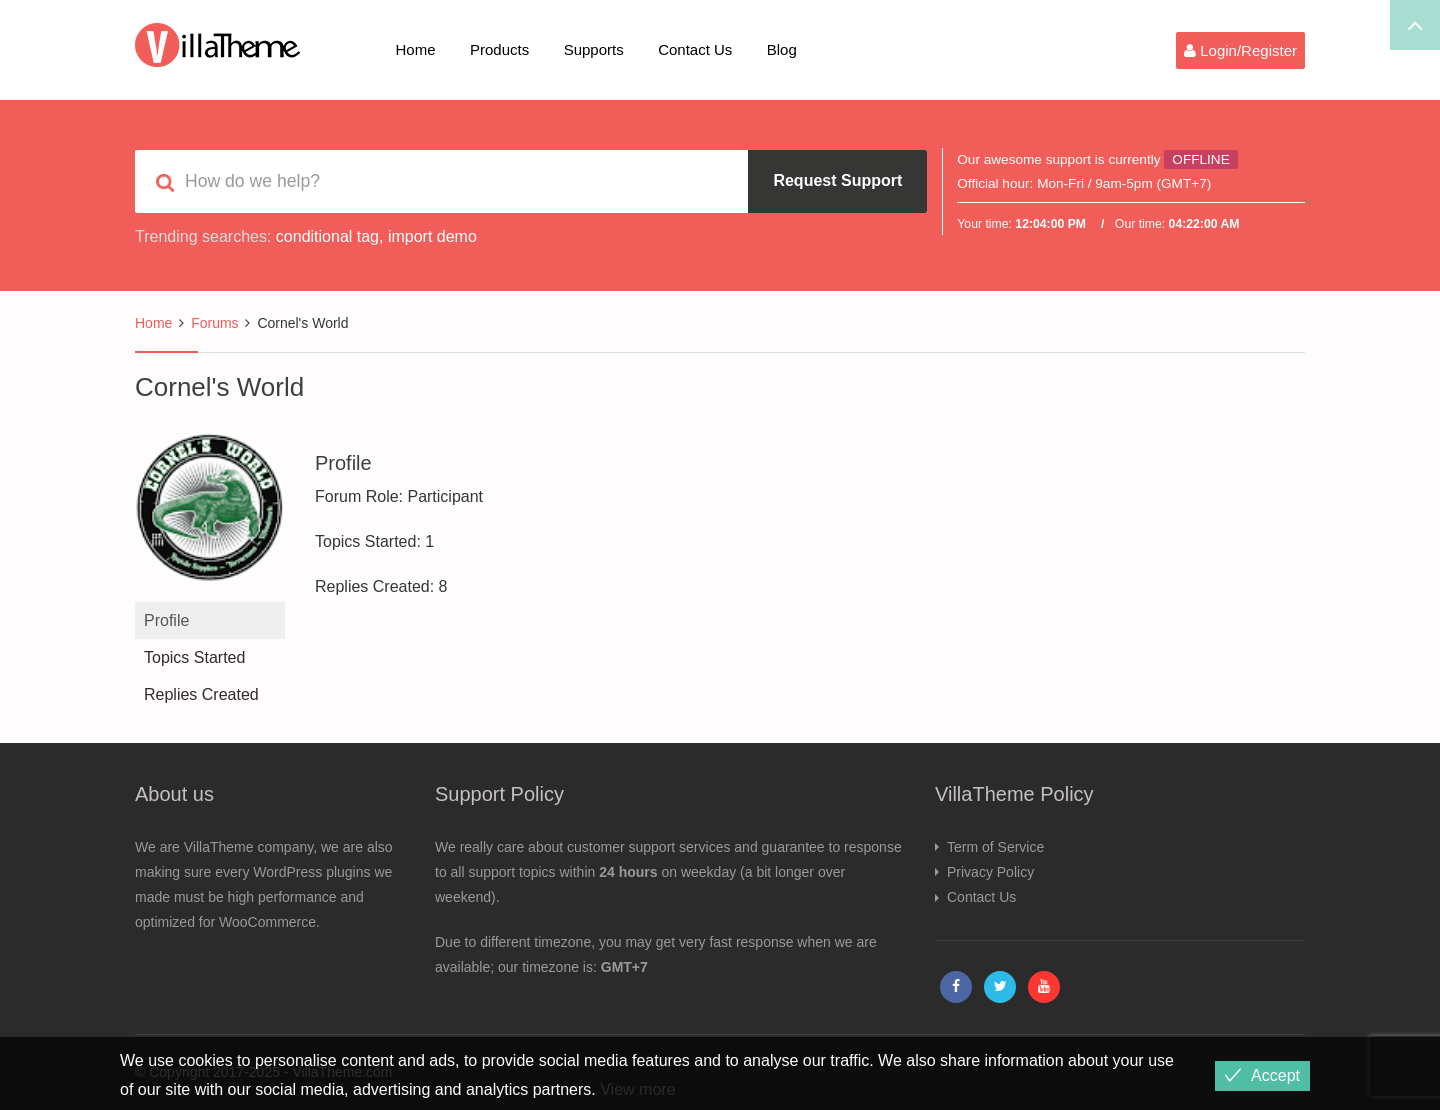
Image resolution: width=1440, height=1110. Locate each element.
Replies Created (201, 694)
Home (416, 49)
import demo (432, 236)
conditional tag (327, 236)
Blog (782, 49)
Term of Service (995, 847)
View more (637, 1089)
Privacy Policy (990, 872)
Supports (594, 49)
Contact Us (695, 49)
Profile (166, 620)
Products (499, 49)
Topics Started (194, 657)
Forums (214, 323)
